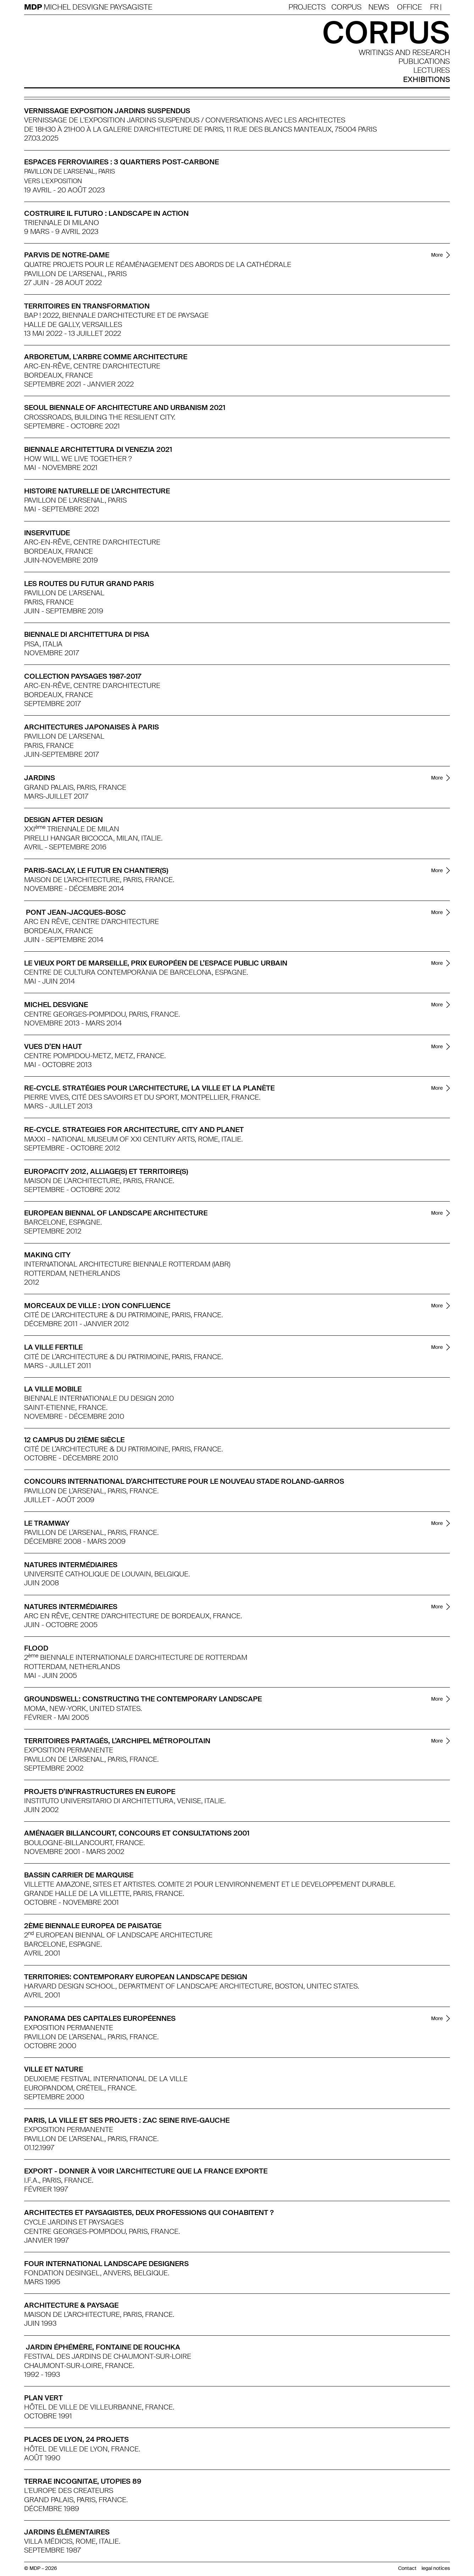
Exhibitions (426, 79)
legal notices (435, 2568)
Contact (407, 2568)
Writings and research (404, 52)
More (437, 255)
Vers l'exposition (53, 181)
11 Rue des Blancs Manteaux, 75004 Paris (301, 129)
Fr (434, 7)
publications (424, 61)
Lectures (431, 70)
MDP (34, 7)
